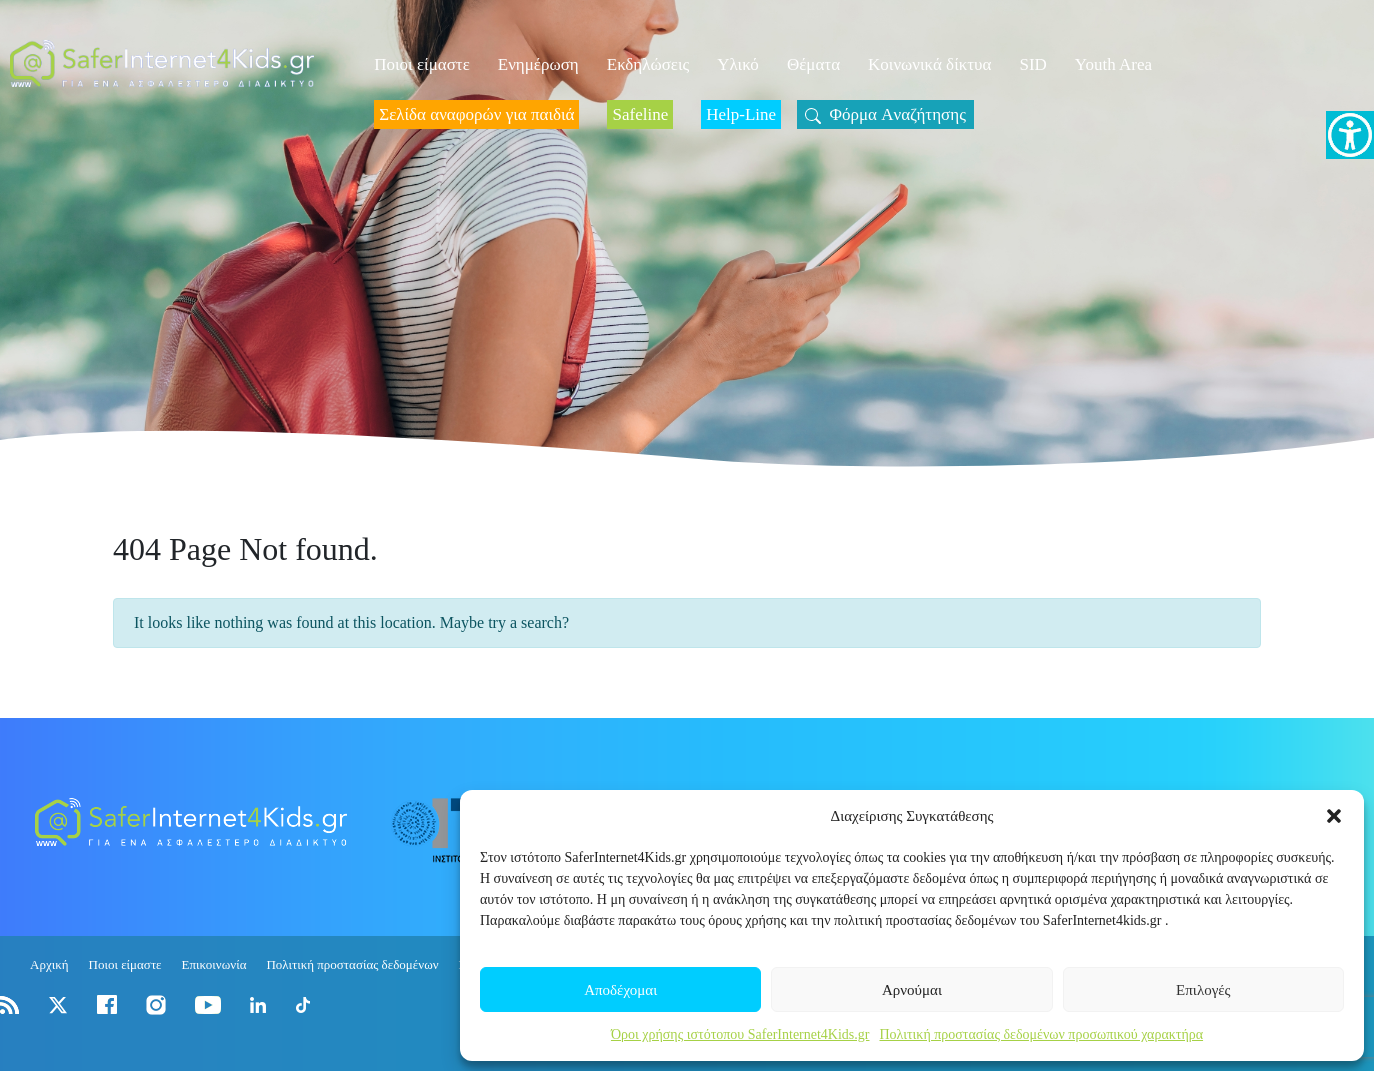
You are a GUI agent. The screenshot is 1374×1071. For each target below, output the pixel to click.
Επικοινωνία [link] (214, 964)
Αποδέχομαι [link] (620, 990)
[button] (1334, 816)
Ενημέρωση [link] (538, 64)
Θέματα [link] (813, 64)
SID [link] (1032, 64)
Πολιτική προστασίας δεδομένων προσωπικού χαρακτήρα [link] (1041, 1034)
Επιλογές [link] (1203, 990)
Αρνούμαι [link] (912, 990)
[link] (1350, 135)
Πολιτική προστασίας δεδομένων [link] (352, 964)
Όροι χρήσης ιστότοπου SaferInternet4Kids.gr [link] (740, 1034)
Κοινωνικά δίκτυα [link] (929, 64)
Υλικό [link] (738, 64)
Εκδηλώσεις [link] (648, 64)
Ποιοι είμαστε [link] (422, 64)
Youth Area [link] (1113, 64)
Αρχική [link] (49, 964)
